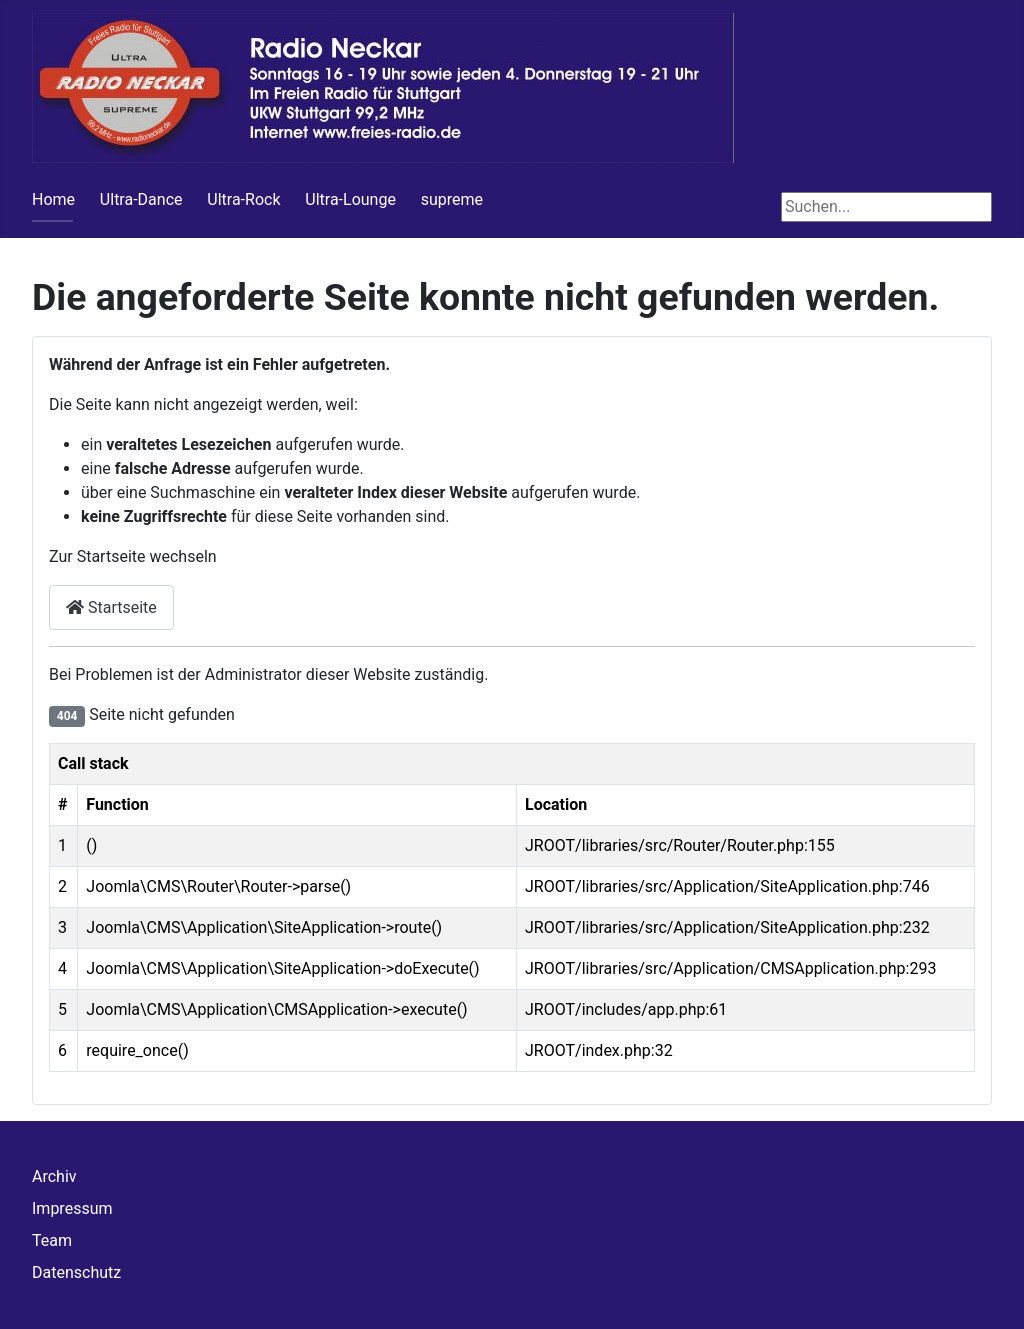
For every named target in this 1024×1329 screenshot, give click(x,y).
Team (52, 1240)
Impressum (72, 1208)
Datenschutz (76, 1272)
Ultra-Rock (243, 199)
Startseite (111, 607)
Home (53, 199)
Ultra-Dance (141, 199)
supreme (452, 199)
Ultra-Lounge (350, 199)
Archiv (54, 1176)
